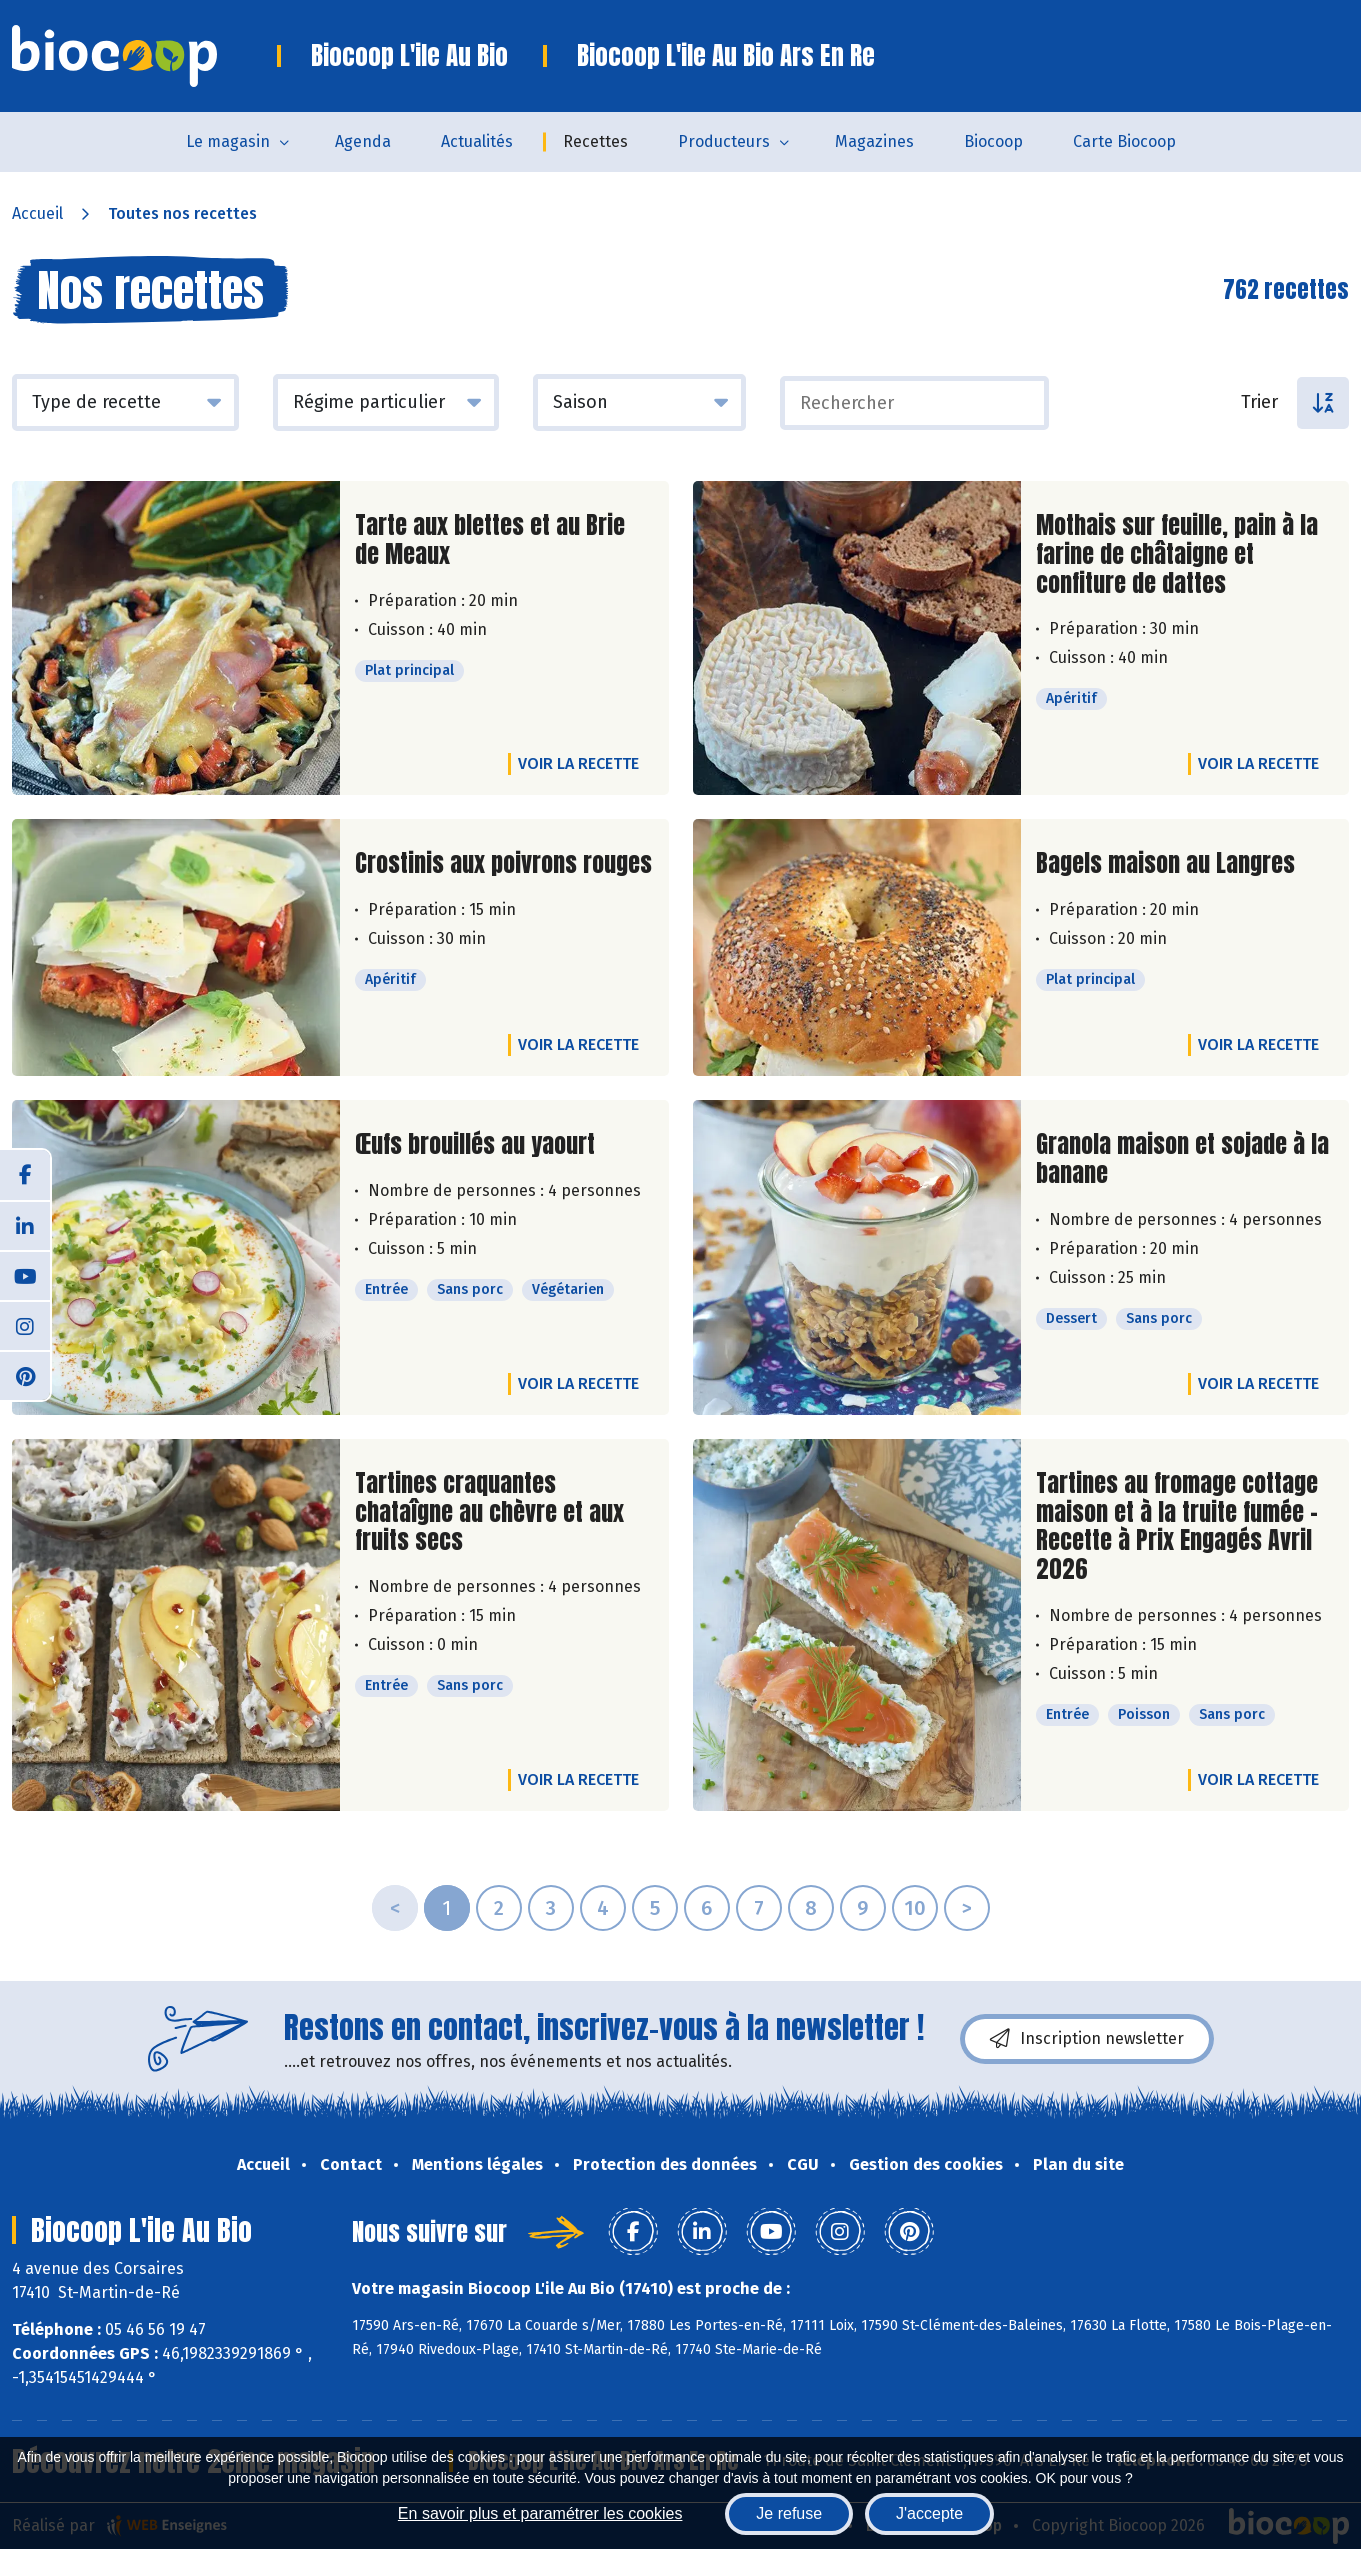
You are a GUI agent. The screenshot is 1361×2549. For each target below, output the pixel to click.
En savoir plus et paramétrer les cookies (540, 2513)
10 (915, 1908)
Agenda (363, 141)
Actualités (477, 141)
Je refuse (789, 2513)
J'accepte (929, 2513)
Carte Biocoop (1124, 141)
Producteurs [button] (724, 141)
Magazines (874, 141)
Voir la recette (578, 763)
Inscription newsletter (1087, 2039)
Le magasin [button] (228, 141)
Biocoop (993, 141)
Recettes (595, 141)
